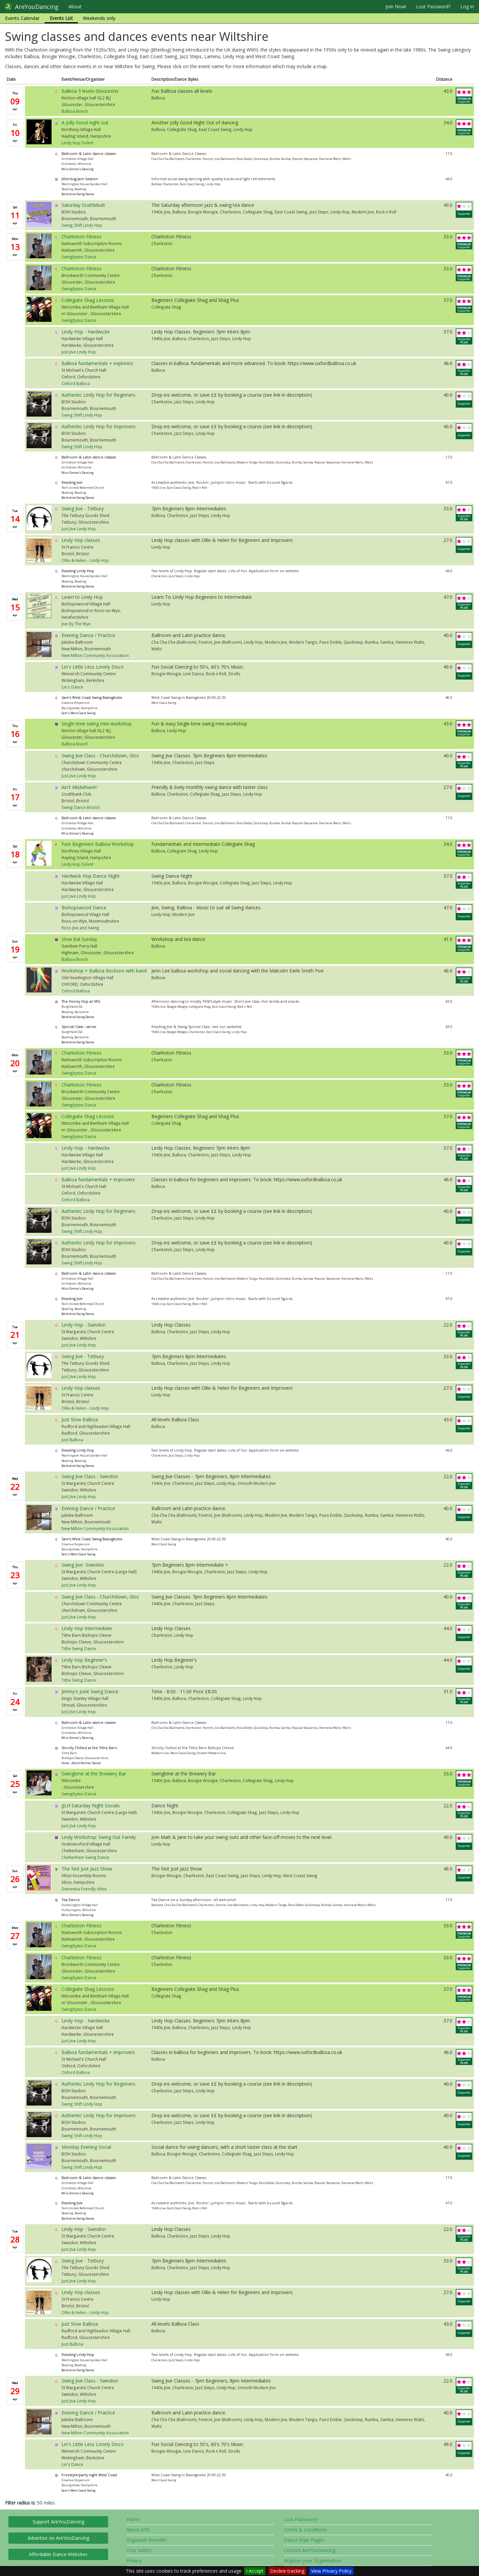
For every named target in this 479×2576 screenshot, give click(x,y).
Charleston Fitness (81, 236)
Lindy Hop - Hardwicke (86, 331)
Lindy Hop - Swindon (84, 1325)
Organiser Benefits (146, 2540)
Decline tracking (287, 2571)
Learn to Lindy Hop (82, 597)
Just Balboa (72, 1439)
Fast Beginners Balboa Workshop (98, 844)
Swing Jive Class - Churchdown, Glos (100, 755)
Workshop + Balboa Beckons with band (104, 970)
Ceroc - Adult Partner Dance (81, 1763)
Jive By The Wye (76, 623)
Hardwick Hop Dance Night (91, 876)
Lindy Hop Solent (77, 142)
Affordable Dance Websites (58, 2554)
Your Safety (138, 2550)
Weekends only (99, 18)
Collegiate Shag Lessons (88, 300)
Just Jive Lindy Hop (79, 351)
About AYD (138, 2529)
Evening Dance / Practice (88, 635)
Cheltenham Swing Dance (85, 1857)
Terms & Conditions (305, 2529)
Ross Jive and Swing (80, 927)
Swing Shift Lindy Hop (82, 225)
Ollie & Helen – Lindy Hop (85, 560)
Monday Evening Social (86, 2147)
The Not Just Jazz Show (87, 1869)
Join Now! (396, 6)
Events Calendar (22, 18)
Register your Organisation (312, 2560)
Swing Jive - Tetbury (83, 508)
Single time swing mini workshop (97, 723)
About (75, 6)
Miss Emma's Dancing (77, 169)
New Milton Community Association (95, 655)
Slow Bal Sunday (79, 939)
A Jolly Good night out (85, 122)
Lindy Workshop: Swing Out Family (99, 1837)
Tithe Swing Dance (79, 1648)
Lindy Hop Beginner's (84, 1660)
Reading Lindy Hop (78, 571)
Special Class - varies (79, 1026)
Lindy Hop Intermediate (87, 1628)
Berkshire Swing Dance (78, 194)
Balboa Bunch (75, 111)
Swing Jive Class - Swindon (90, 1476)
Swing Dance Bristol (80, 807)
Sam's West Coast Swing (78, 713)
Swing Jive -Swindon (83, 1565)
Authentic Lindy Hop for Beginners (98, 395)
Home (133, 2519)
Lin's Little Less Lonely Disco (93, 667)
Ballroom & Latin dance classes (89, 153)
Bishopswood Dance (84, 907)
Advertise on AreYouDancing (58, 2538)
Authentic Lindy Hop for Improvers (99, 426)
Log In (467, 6)
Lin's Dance (72, 687)
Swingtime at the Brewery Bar (94, 1773)
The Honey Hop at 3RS (81, 1001)
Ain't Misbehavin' (79, 787)
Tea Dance (71, 1899)
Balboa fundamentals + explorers (97, 363)
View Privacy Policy (331, 2571)
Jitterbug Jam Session (80, 179)
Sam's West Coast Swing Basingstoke (92, 697)
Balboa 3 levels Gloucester (90, 91)
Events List (61, 18)
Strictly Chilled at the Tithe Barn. (90, 1747)
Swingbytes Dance (79, 256)
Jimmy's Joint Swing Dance (90, 1691)
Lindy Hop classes (81, 540)
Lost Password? (433, 6)
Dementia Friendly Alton (84, 1888)
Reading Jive (72, 482)
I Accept (254, 2571)
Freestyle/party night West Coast (89, 2475)
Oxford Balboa (76, 383)
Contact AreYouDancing (309, 2550)
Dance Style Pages (304, 2540)
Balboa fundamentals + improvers (98, 1179)
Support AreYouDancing (58, 2521)
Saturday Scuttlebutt (83, 205)
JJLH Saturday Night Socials (91, 1805)
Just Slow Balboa (80, 1419)
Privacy (134, 2560)
